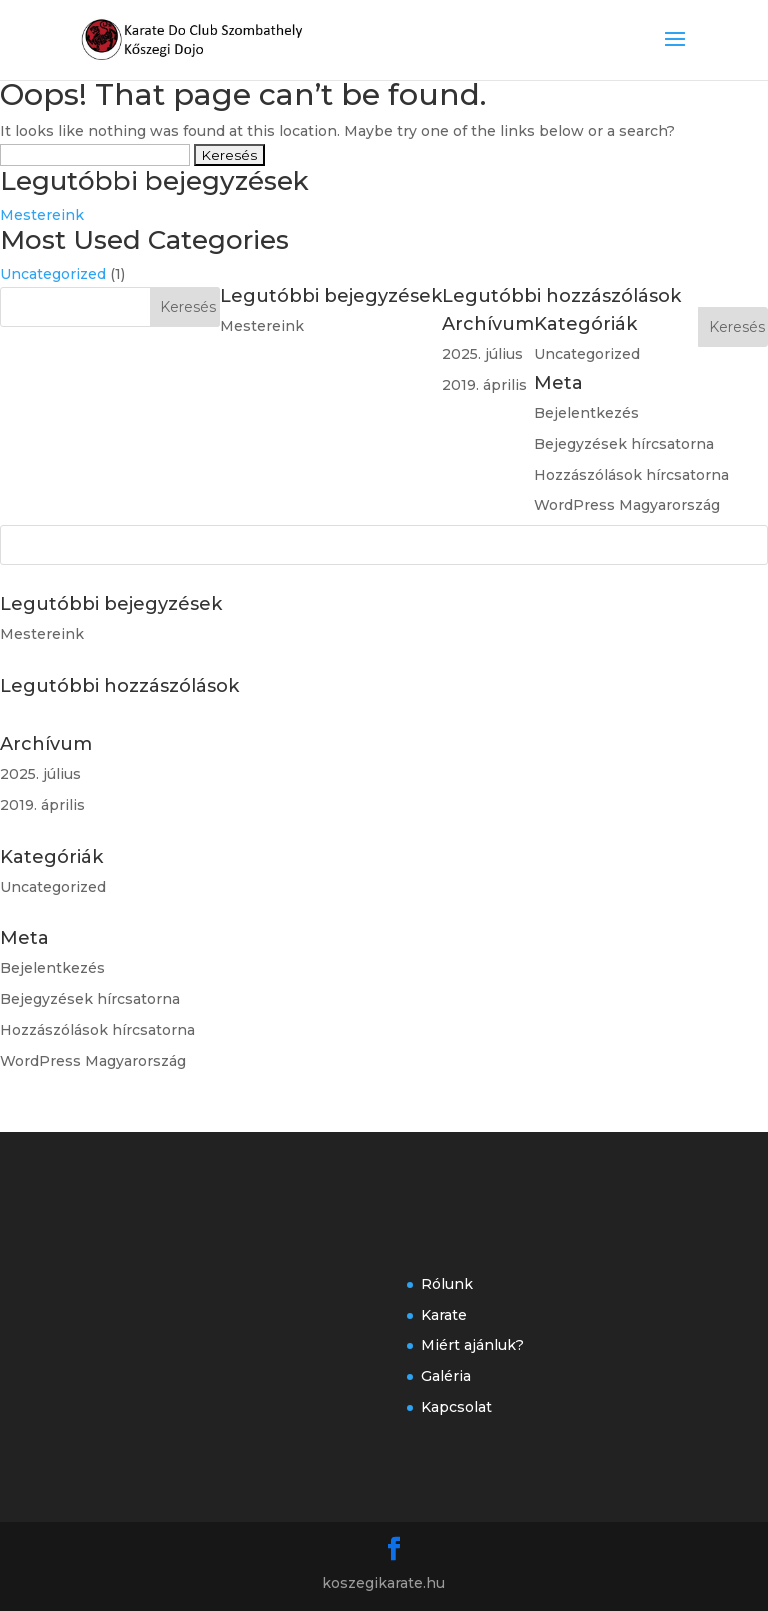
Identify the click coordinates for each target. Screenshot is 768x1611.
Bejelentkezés (52, 968)
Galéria (446, 1376)
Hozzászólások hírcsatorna (97, 1030)
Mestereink (42, 215)
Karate (444, 1315)
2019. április (42, 805)
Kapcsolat (456, 1407)
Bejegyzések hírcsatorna (90, 999)
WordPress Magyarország (93, 1061)
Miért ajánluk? (472, 1345)
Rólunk (447, 1284)
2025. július (40, 774)
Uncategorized (53, 274)
